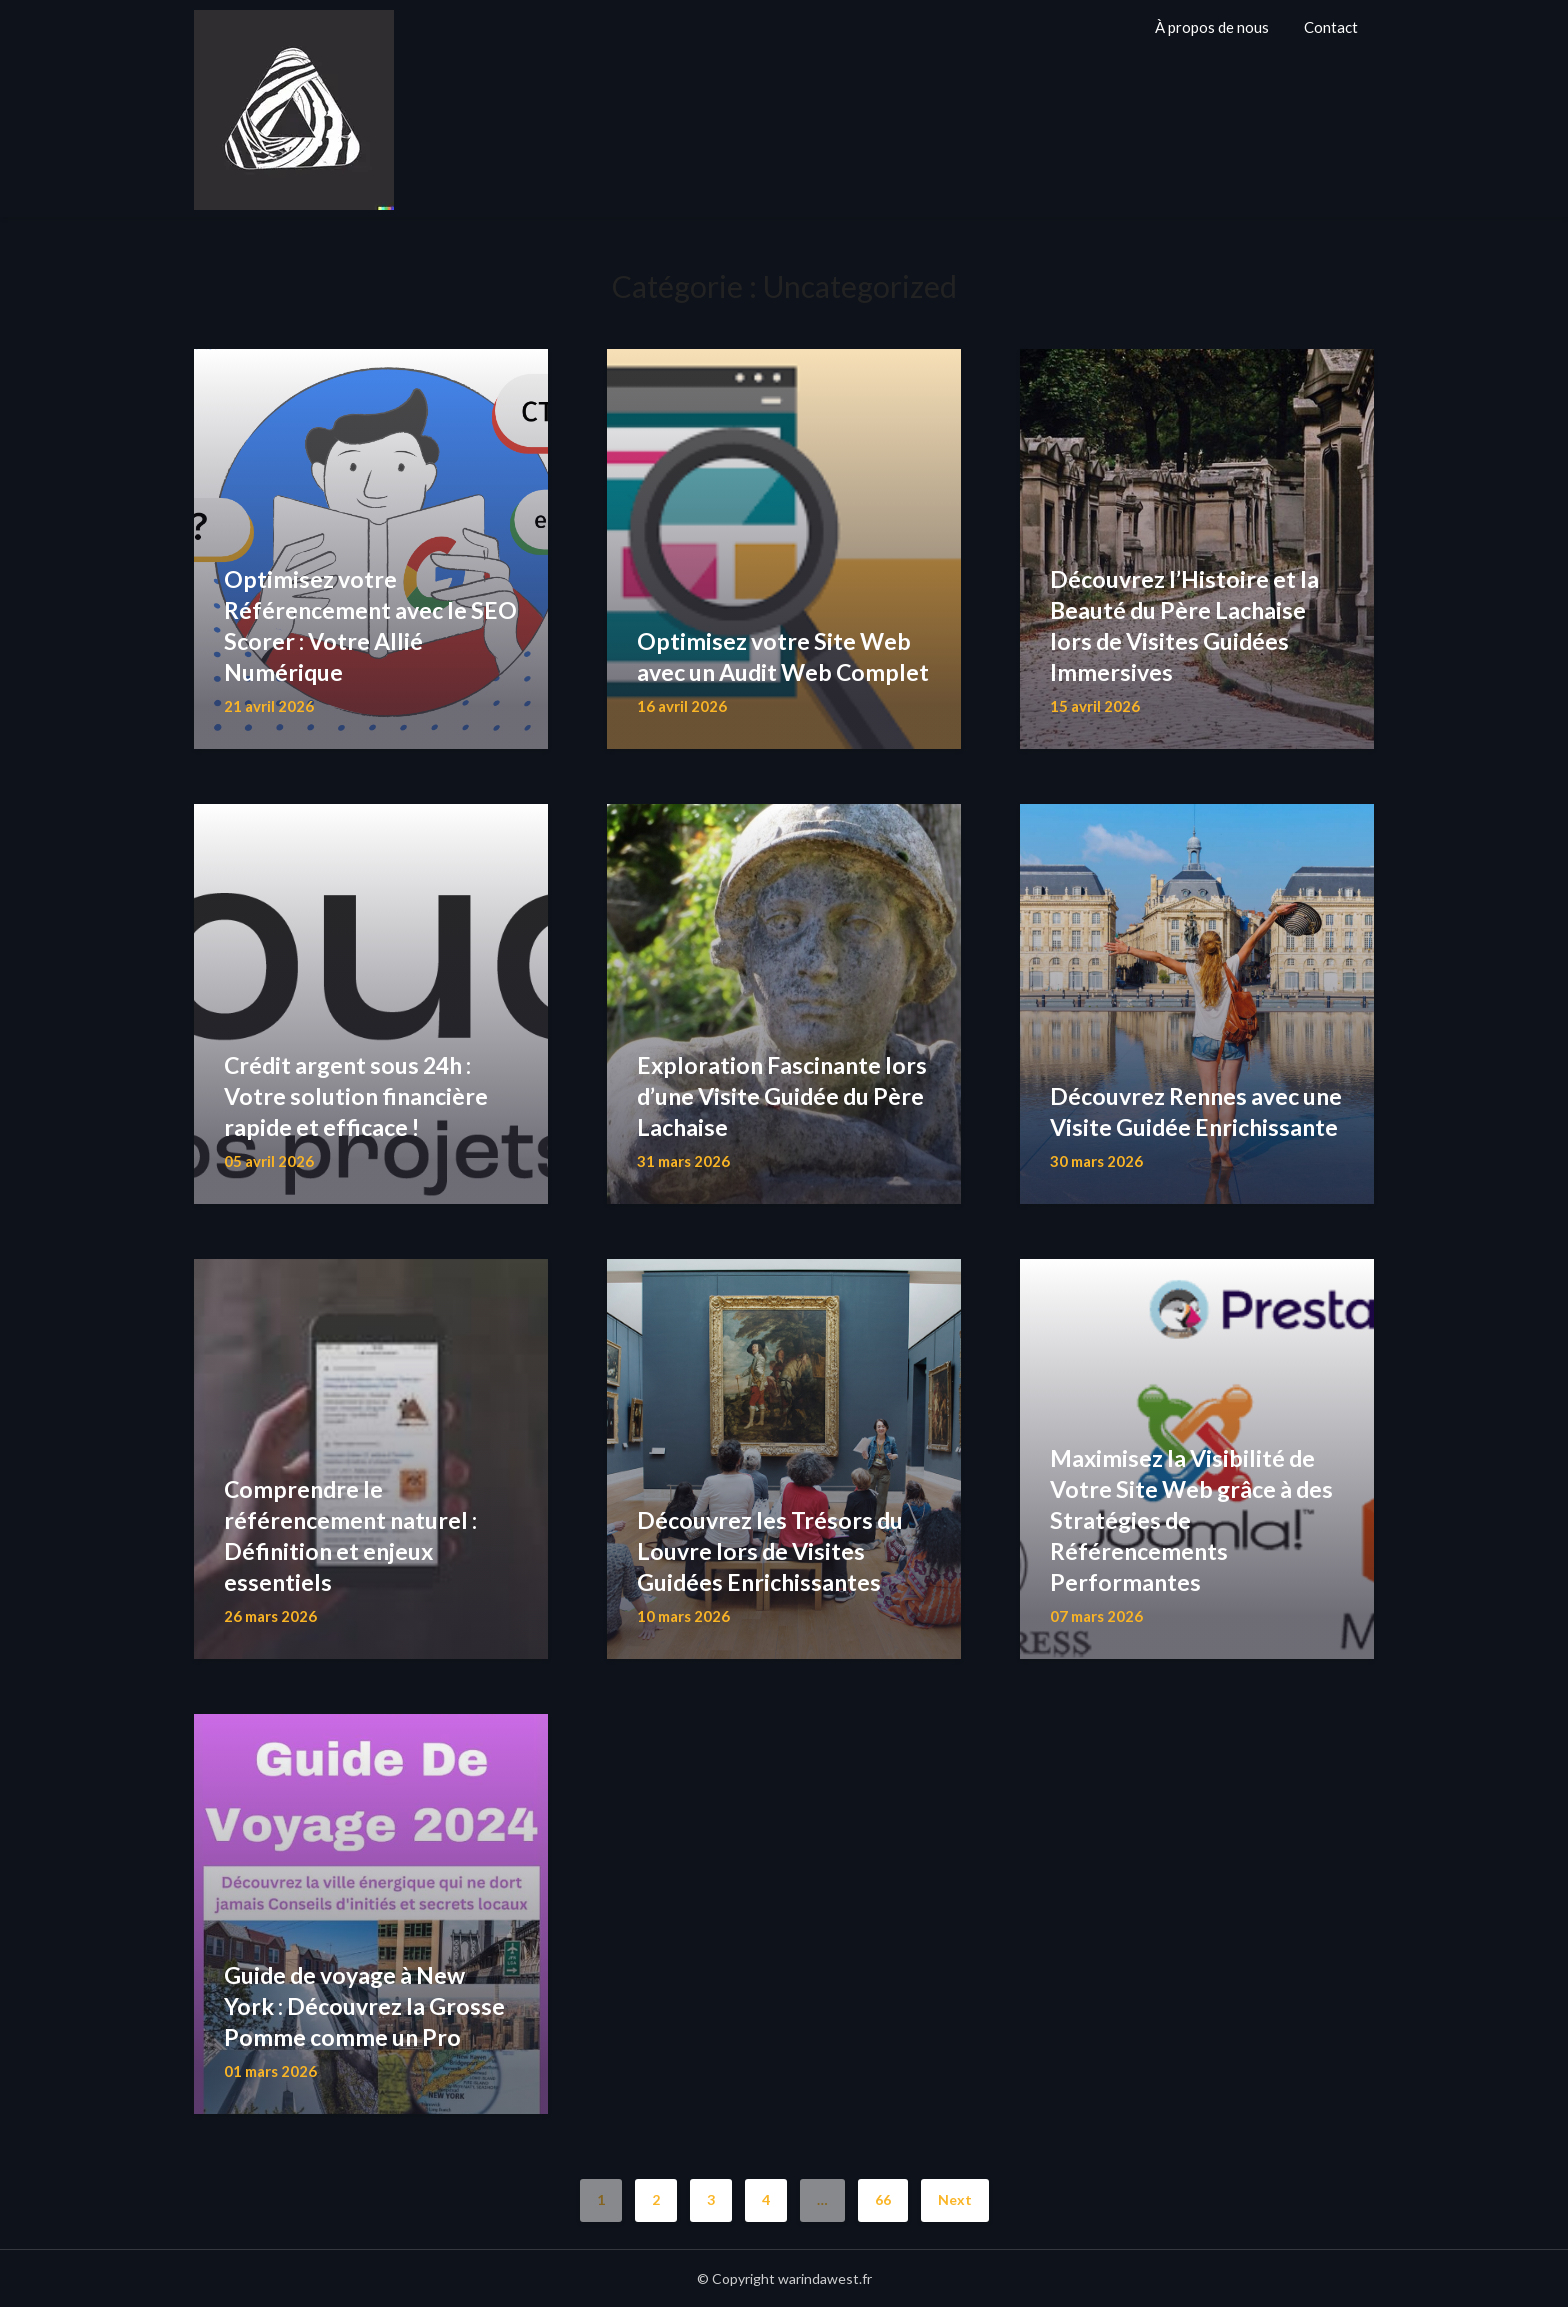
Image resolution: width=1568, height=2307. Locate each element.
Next (955, 2199)
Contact (1331, 27)
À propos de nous (1212, 27)
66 (883, 2199)
